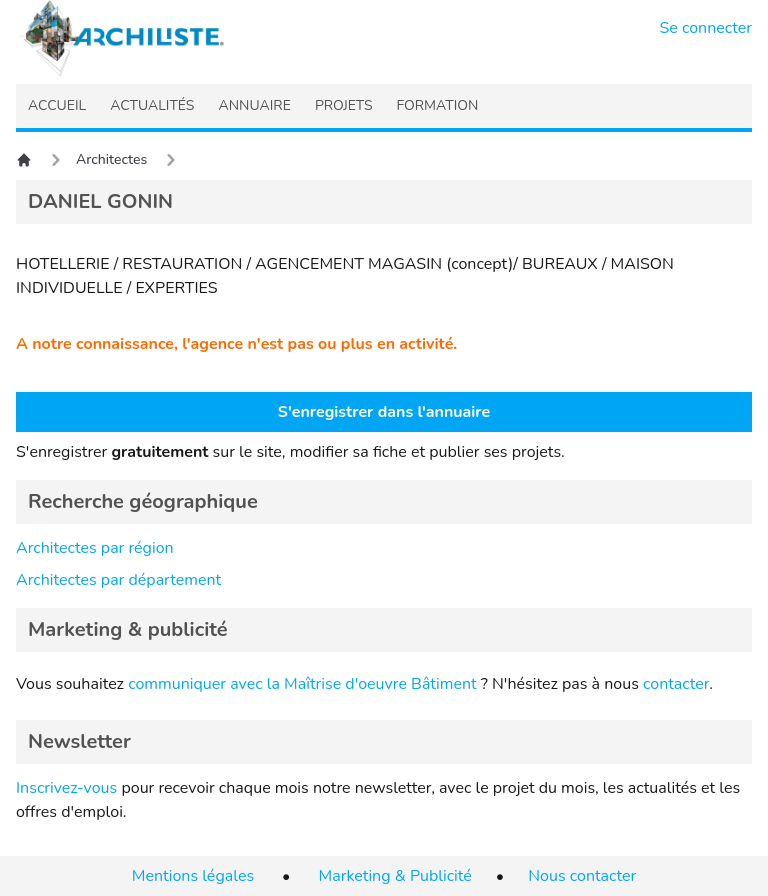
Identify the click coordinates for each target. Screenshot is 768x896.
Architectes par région (95, 548)
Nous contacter (582, 876)
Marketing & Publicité (395, 876)
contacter (676, 684)
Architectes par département (118, 580)
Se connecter (706, 28)
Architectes (111, 159)
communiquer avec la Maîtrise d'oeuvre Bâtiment (302, 684)
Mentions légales (193, 876)
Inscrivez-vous (66, 788)
